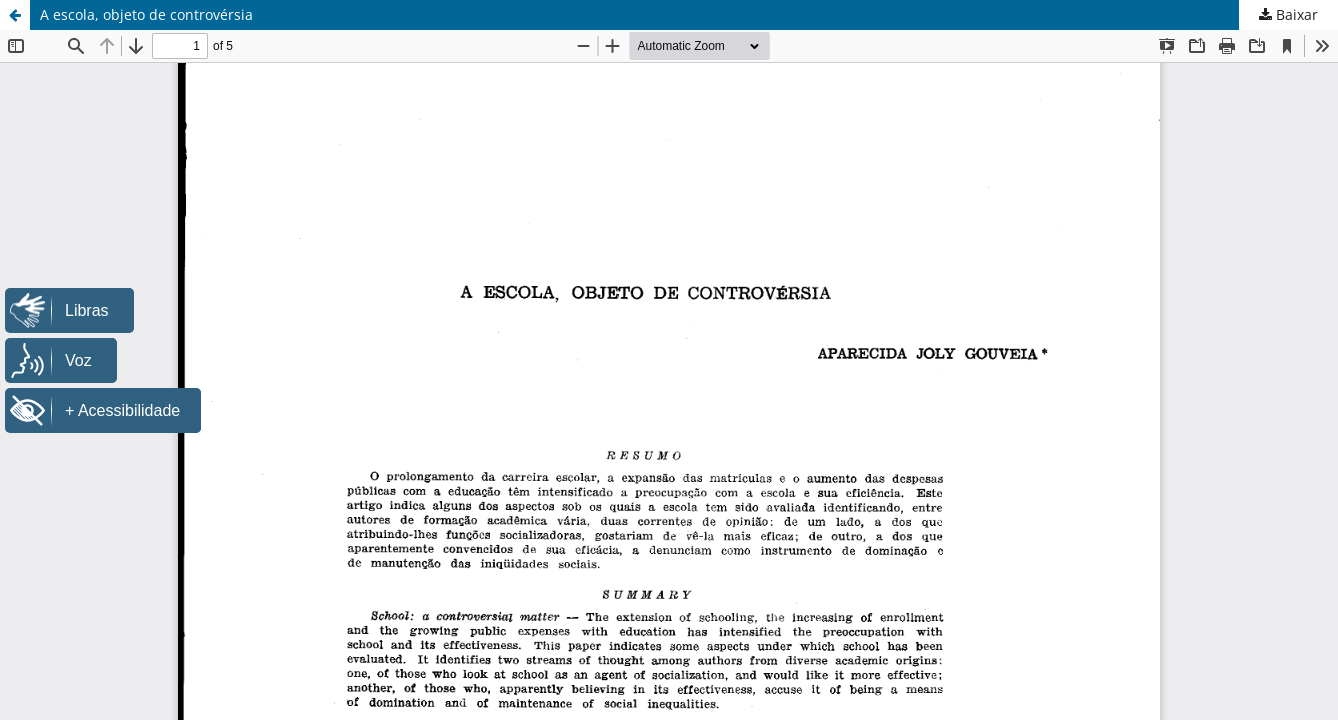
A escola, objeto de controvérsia (146, 14)
